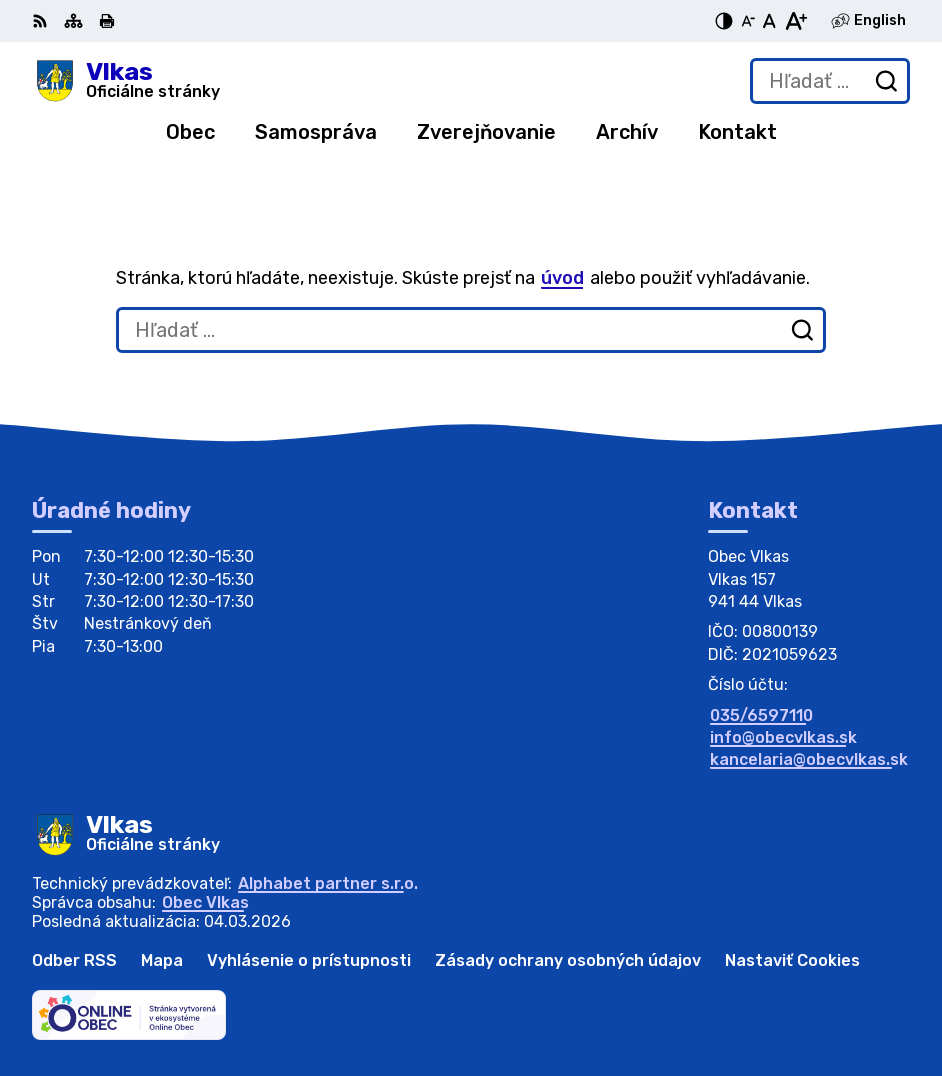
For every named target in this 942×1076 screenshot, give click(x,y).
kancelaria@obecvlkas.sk (809, 759)
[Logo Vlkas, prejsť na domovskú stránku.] (126, 81)
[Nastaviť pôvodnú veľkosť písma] (769, 21)
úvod (562, 278)
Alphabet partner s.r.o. (328, 883)
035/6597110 (761, 715)
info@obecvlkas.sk (783, 737)
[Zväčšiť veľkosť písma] (795, 21)
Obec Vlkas (205, 902)
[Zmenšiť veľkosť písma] (748, 21)
